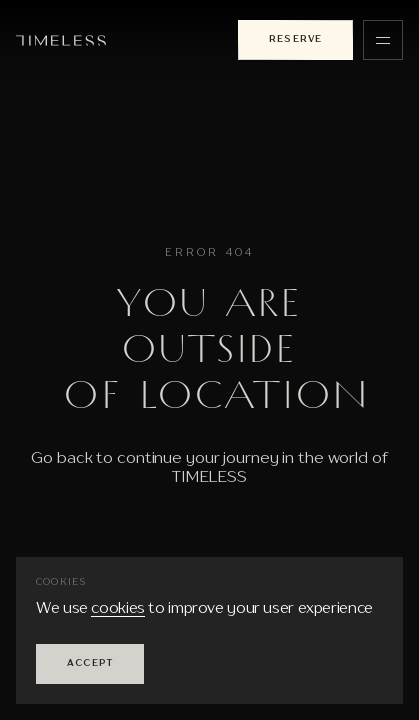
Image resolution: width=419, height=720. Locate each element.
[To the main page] (61, 40)
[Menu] (383, 40)
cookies (117, 609)
